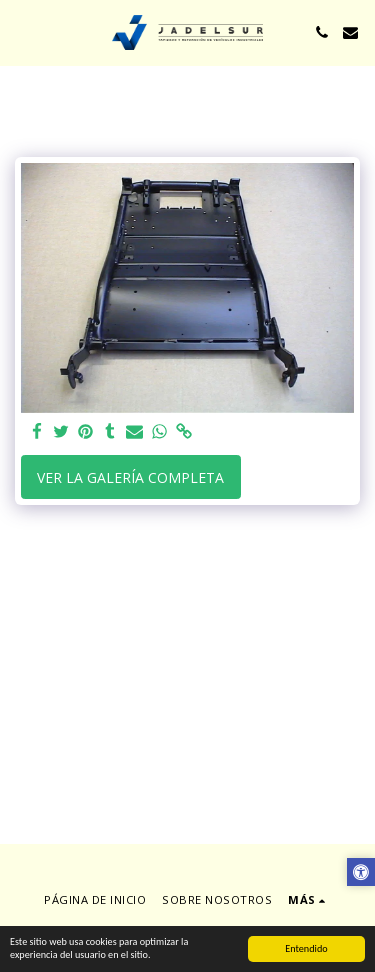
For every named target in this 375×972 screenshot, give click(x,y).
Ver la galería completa (130, 477)
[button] (22, 31)
